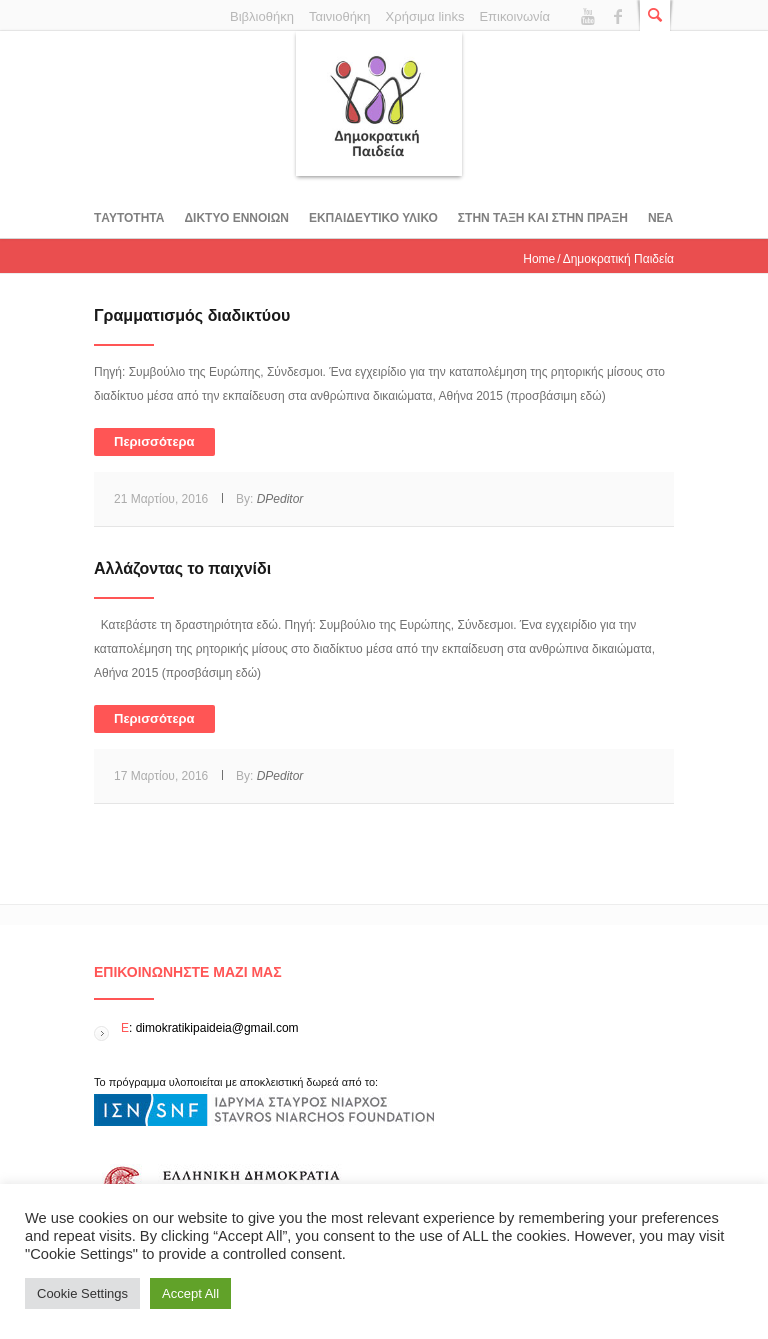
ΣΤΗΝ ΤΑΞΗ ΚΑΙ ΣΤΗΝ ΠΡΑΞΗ (543, 218)
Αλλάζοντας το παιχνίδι (182, 568)
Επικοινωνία (514, 16)
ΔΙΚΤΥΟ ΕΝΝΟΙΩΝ (236, 218)
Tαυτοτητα (129, 218)
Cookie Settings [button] (82, 1293)
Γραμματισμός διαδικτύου (192, 315)
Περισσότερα (154, 441)
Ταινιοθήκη (340, 16)
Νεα (660, 218)
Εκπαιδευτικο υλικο (373, 218)
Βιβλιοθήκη (262, 16)
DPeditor (280, 499)
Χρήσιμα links (425, 16)
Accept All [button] (190, 1293)
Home (539, 259)
